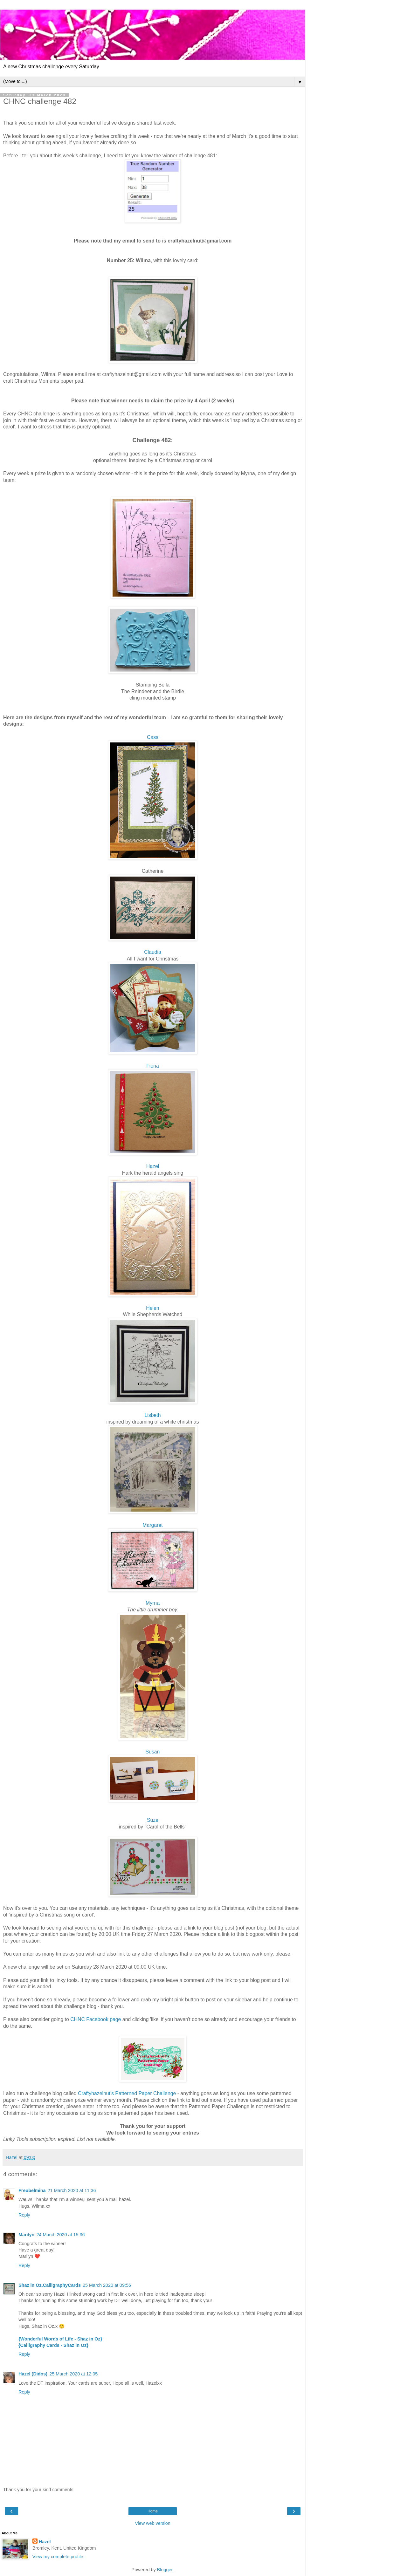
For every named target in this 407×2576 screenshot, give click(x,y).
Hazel (152, 1166)
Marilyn (26, 2234)
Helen (152, 1308)
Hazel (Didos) (32, 2373)
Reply (24, 2214)
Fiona (152, 1066)
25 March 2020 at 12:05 (73, 2373)
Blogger (165, 2569)
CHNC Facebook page (95, 2019)
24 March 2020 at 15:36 (60, 2234)
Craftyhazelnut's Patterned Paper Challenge (127, 2093)
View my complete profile (57, 2556)
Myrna (153, 1603)
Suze (152, 1820)
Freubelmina (32, 2190)
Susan (153, 1751)
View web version (152, 2523)
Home (153, 2511)
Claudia (152, 952)
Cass (152, 737)
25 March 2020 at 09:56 (107, 2285)
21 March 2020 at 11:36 (72, 2190)
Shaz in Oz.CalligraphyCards (49, 2285)
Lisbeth (152, 1415)
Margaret (152, 1525)
